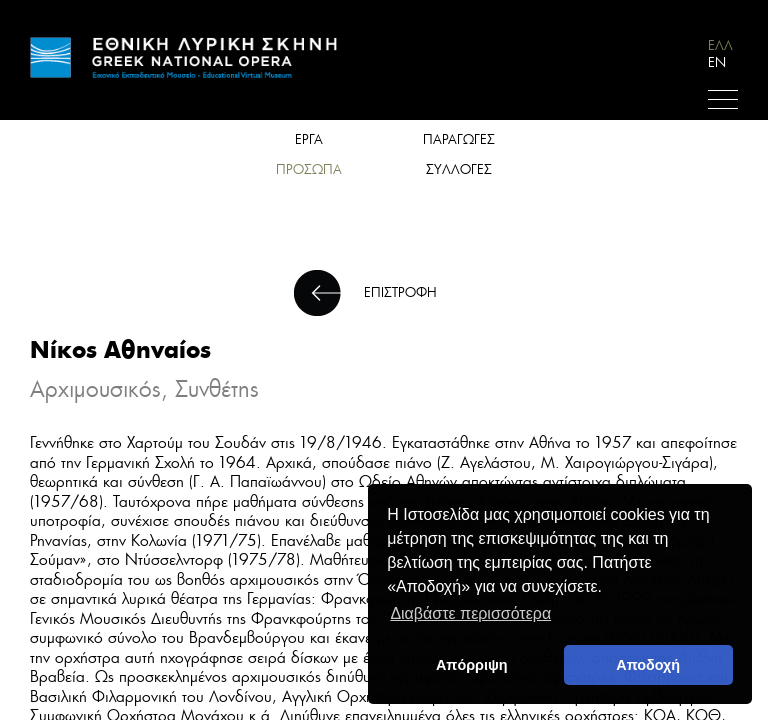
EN (717, 62)
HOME (185, 57)
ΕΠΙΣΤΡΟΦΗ (400, 292)
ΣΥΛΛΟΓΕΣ (459, 169)
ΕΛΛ (720, 45)
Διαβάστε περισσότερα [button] (470, 613)
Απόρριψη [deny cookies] (472, 665)
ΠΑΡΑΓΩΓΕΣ (459, 139)
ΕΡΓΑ (309, 139)
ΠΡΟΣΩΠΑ (309, 169)
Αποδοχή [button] (648, 665)
